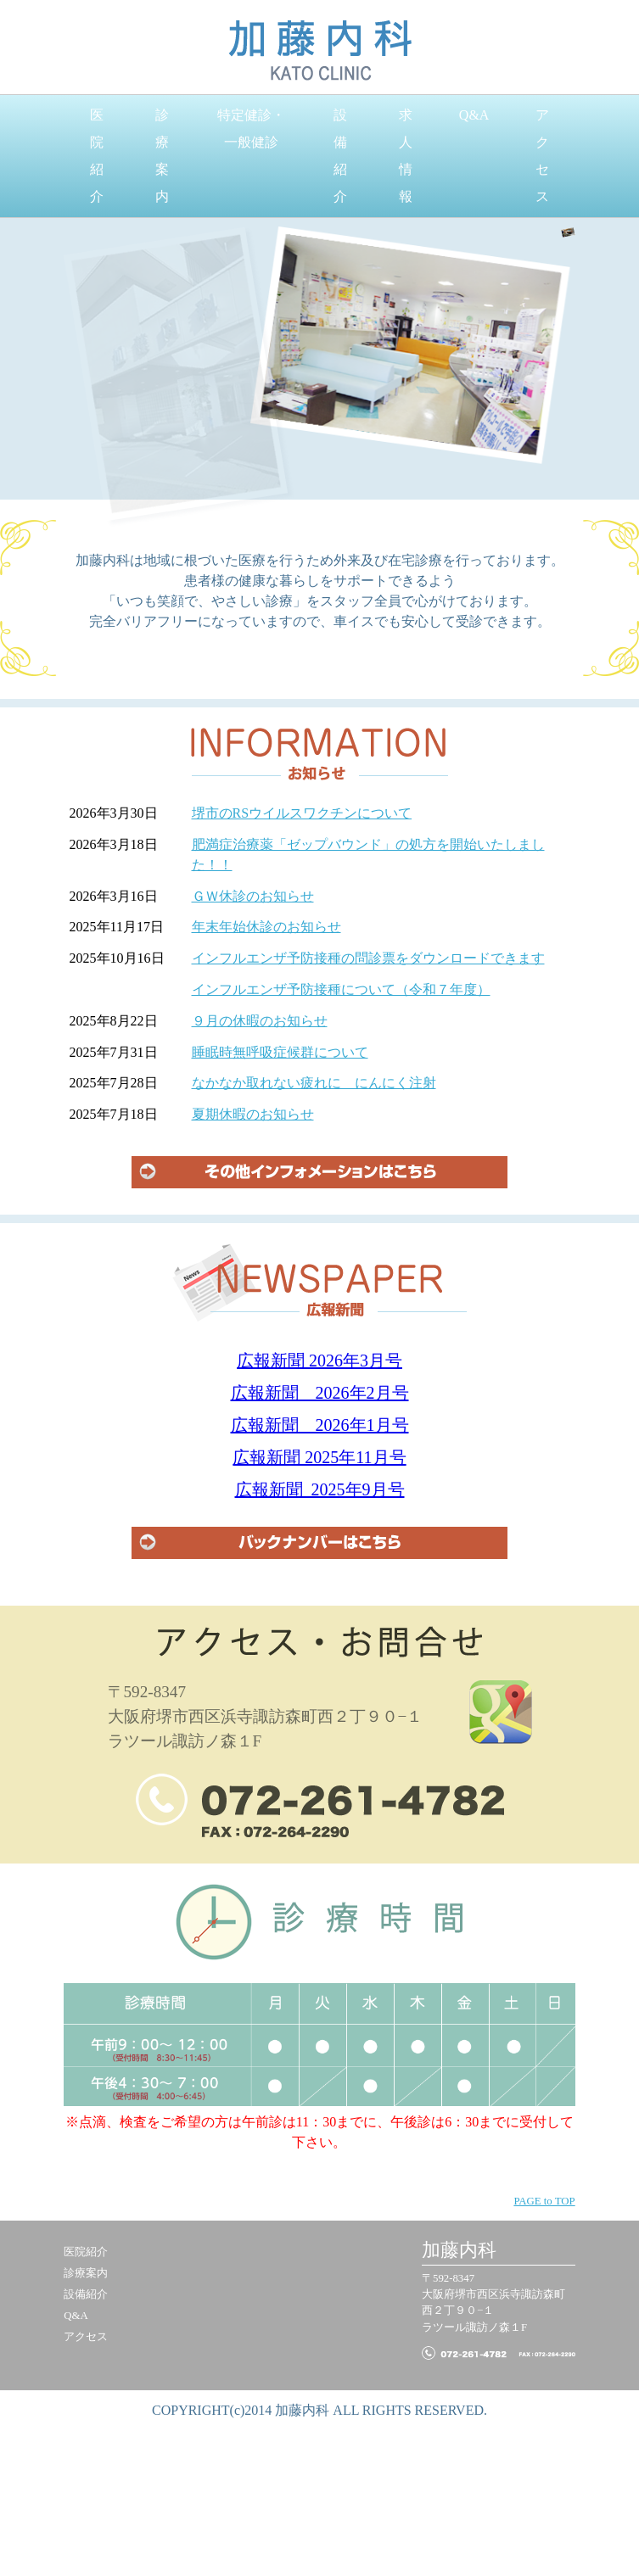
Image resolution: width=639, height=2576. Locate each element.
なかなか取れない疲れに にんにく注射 (314, 1083)
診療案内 (162, 156)
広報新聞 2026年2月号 (320, 1392)
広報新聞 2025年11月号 (319, 1457)
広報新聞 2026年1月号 (320, 1425)
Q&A (474, 115)
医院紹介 (97, 156)
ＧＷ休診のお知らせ (253, 896)
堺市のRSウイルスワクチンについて (302, 813)
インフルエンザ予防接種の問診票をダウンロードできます (368, 958)
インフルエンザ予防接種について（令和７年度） (341, 989)
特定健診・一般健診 (251, 128)
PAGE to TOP (544, 2201)
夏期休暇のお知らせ (253, 1114)
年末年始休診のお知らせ (266, 926)
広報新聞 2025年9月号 (320, 1489)
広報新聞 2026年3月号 (319, 1360)
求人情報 (405, 156)
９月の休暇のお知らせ (260, 1021)
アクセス (542, 156)
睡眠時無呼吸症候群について (280, 1052)
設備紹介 (340, 156)
